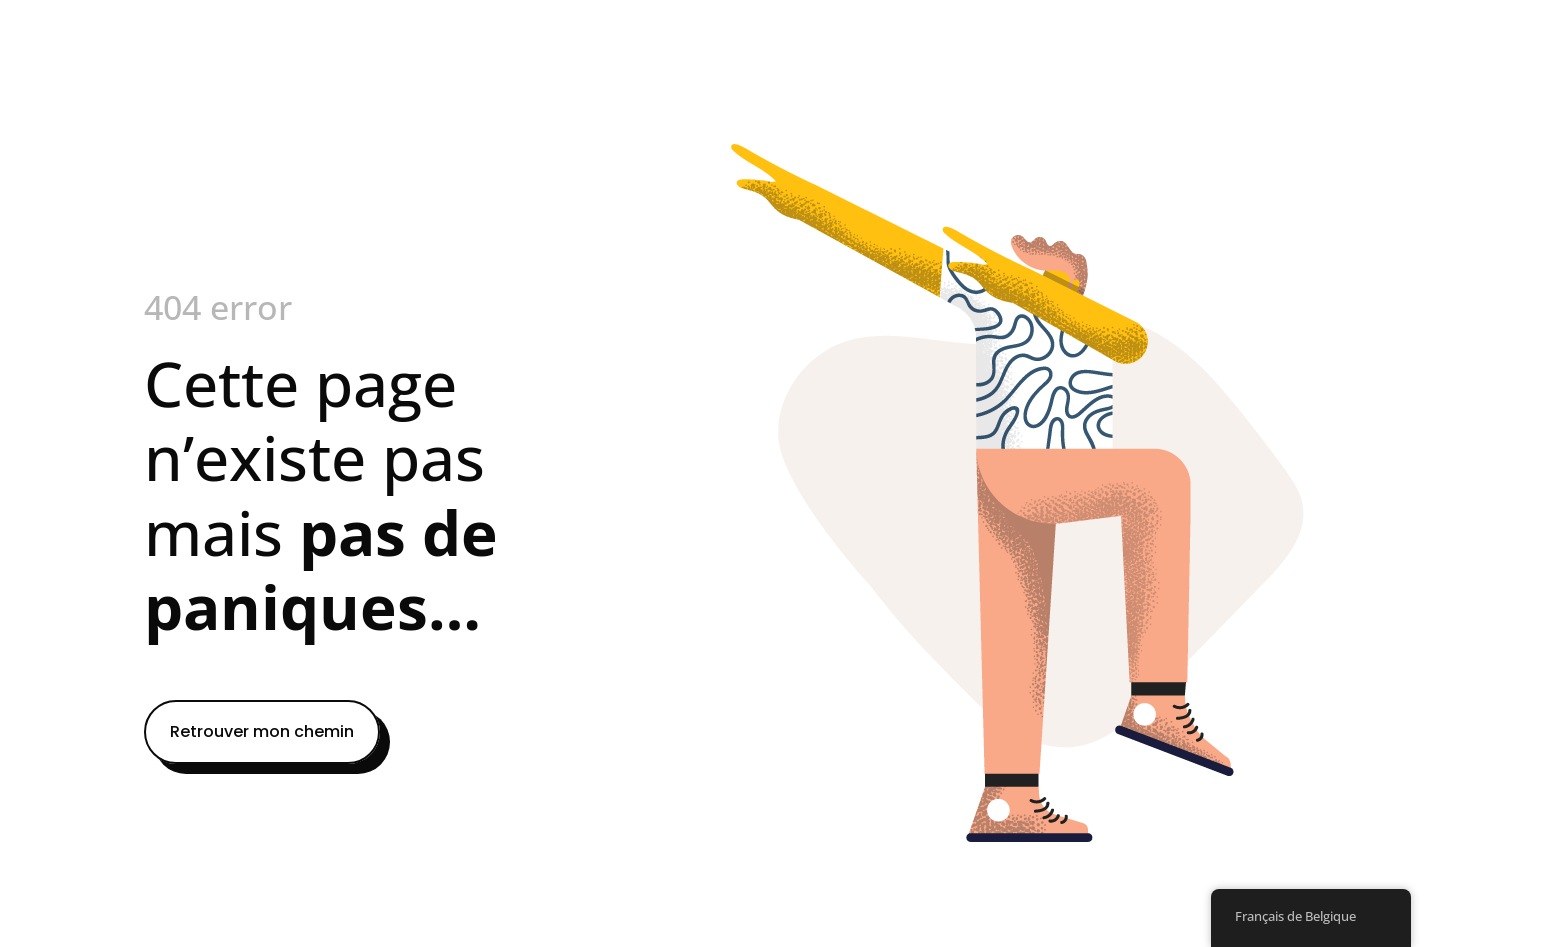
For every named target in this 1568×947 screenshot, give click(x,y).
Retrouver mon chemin (262, 731)
